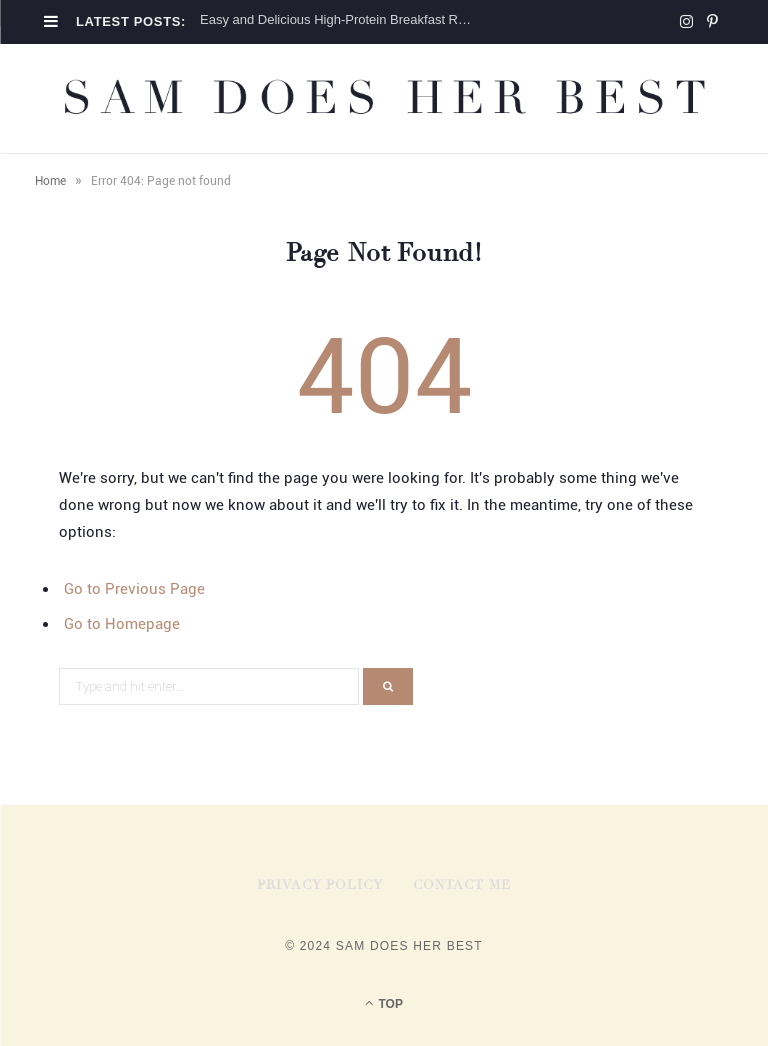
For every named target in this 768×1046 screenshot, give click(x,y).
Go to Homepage (122, 624)
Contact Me (462, 885)
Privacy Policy (320, 885)
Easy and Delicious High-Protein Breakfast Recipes (342, 19)
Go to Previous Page (134, 589)
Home (50, 181)
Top (384, 1003)
